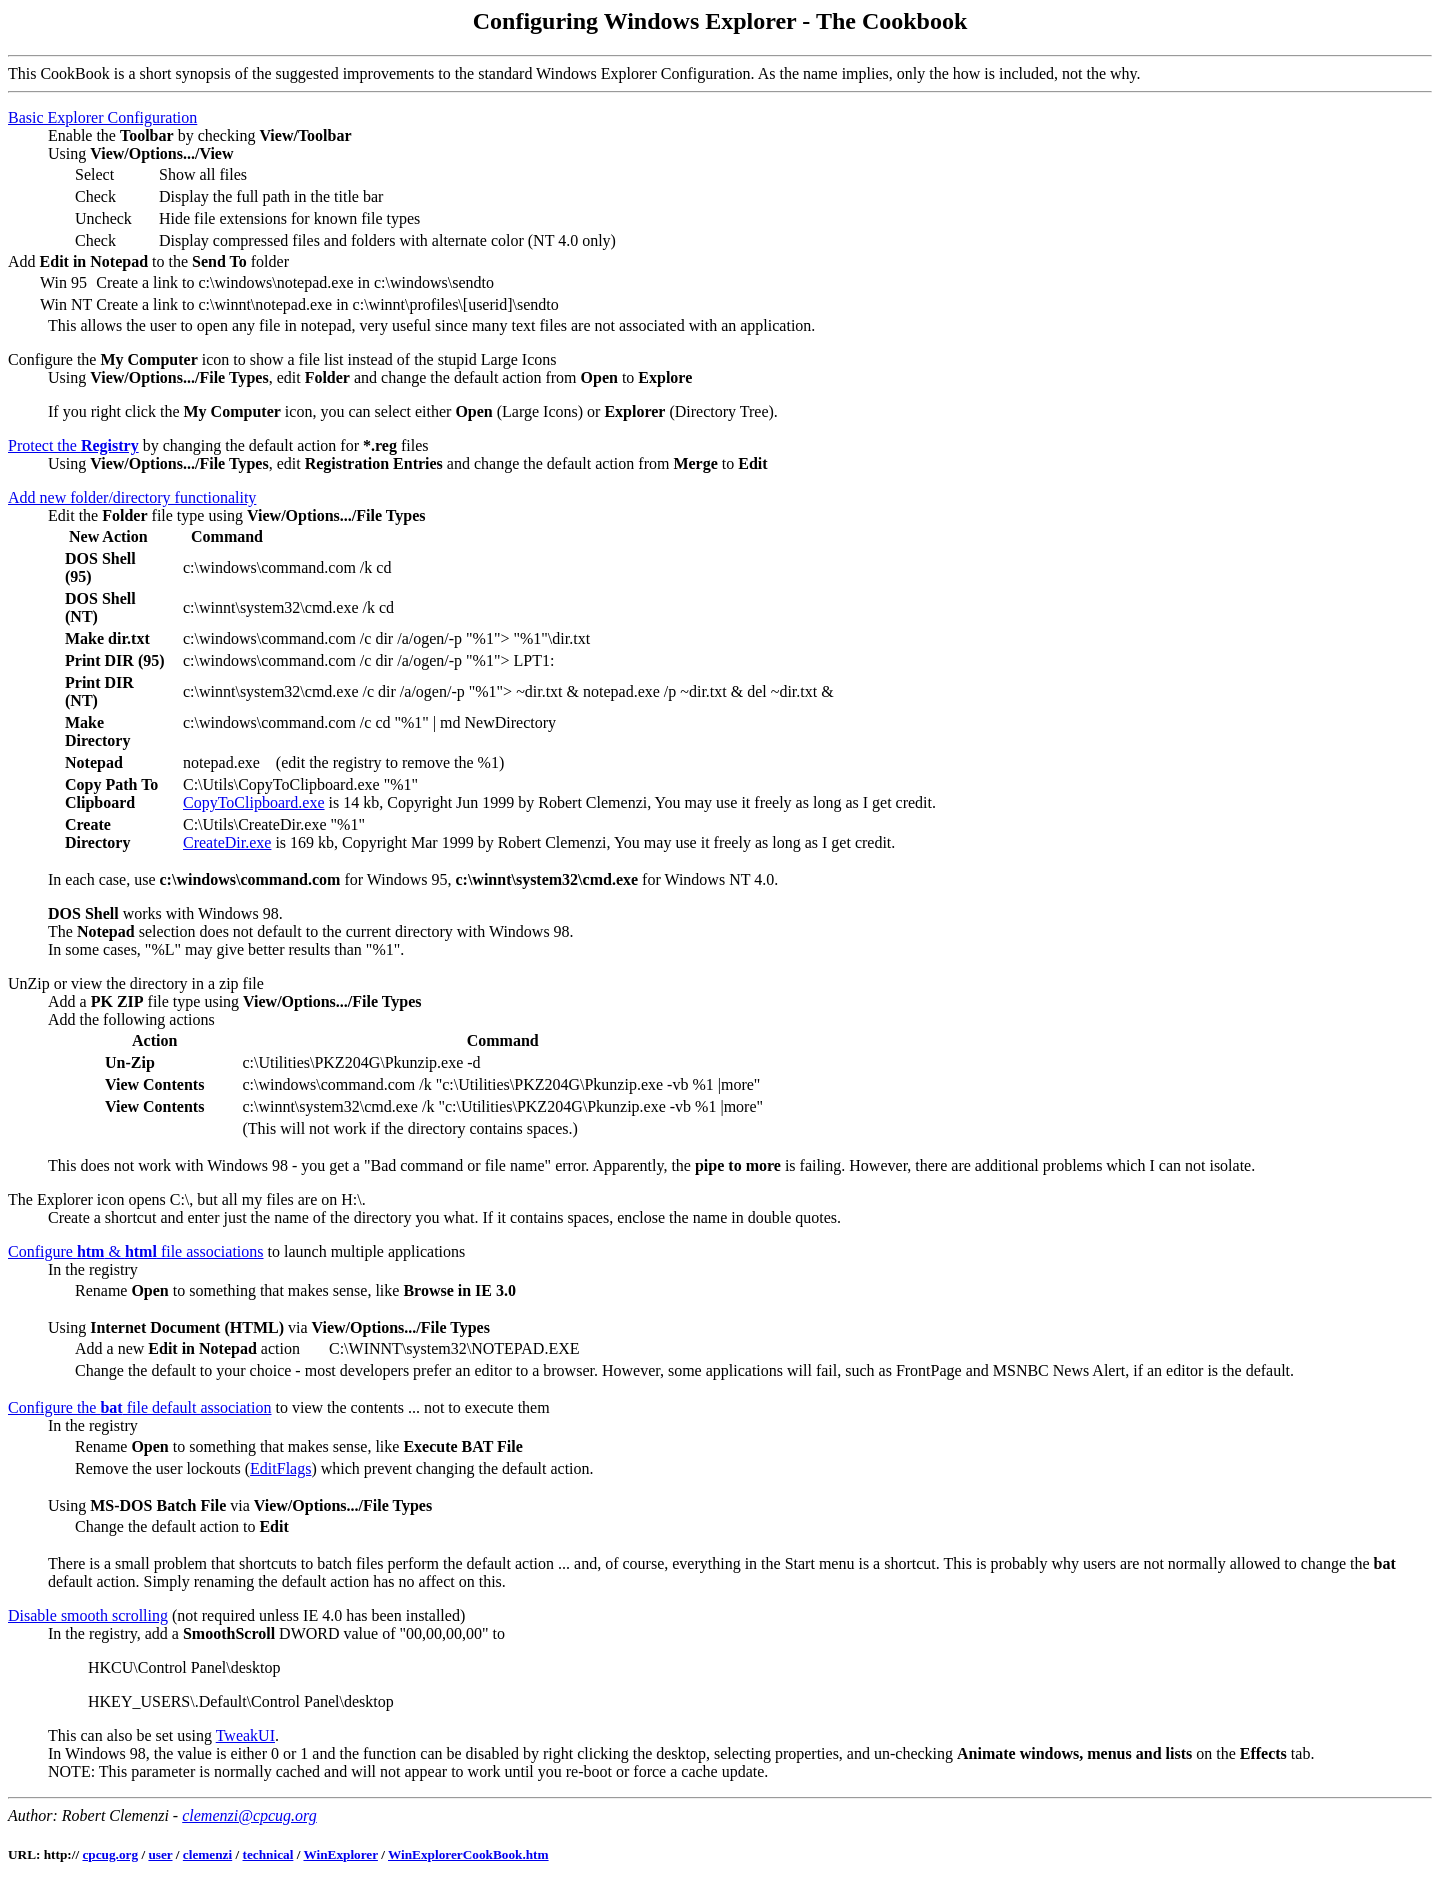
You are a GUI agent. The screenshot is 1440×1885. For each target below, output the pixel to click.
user (160, 1854)
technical (268, 1854)
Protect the (73, 445)
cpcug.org (110, 1854)
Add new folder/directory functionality (132, 497)
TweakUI (245, 1735)
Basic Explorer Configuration (102, 117)
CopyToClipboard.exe (254, 802)
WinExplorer (340, 1854)
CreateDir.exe (227, 842)
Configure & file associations (136, 1251)
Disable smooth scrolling (88, 1615)
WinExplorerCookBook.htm (468, 1854)
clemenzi (207, 1854)
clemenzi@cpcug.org (249, 1815)
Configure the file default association (140, 1407)
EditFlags (280, 1468)
